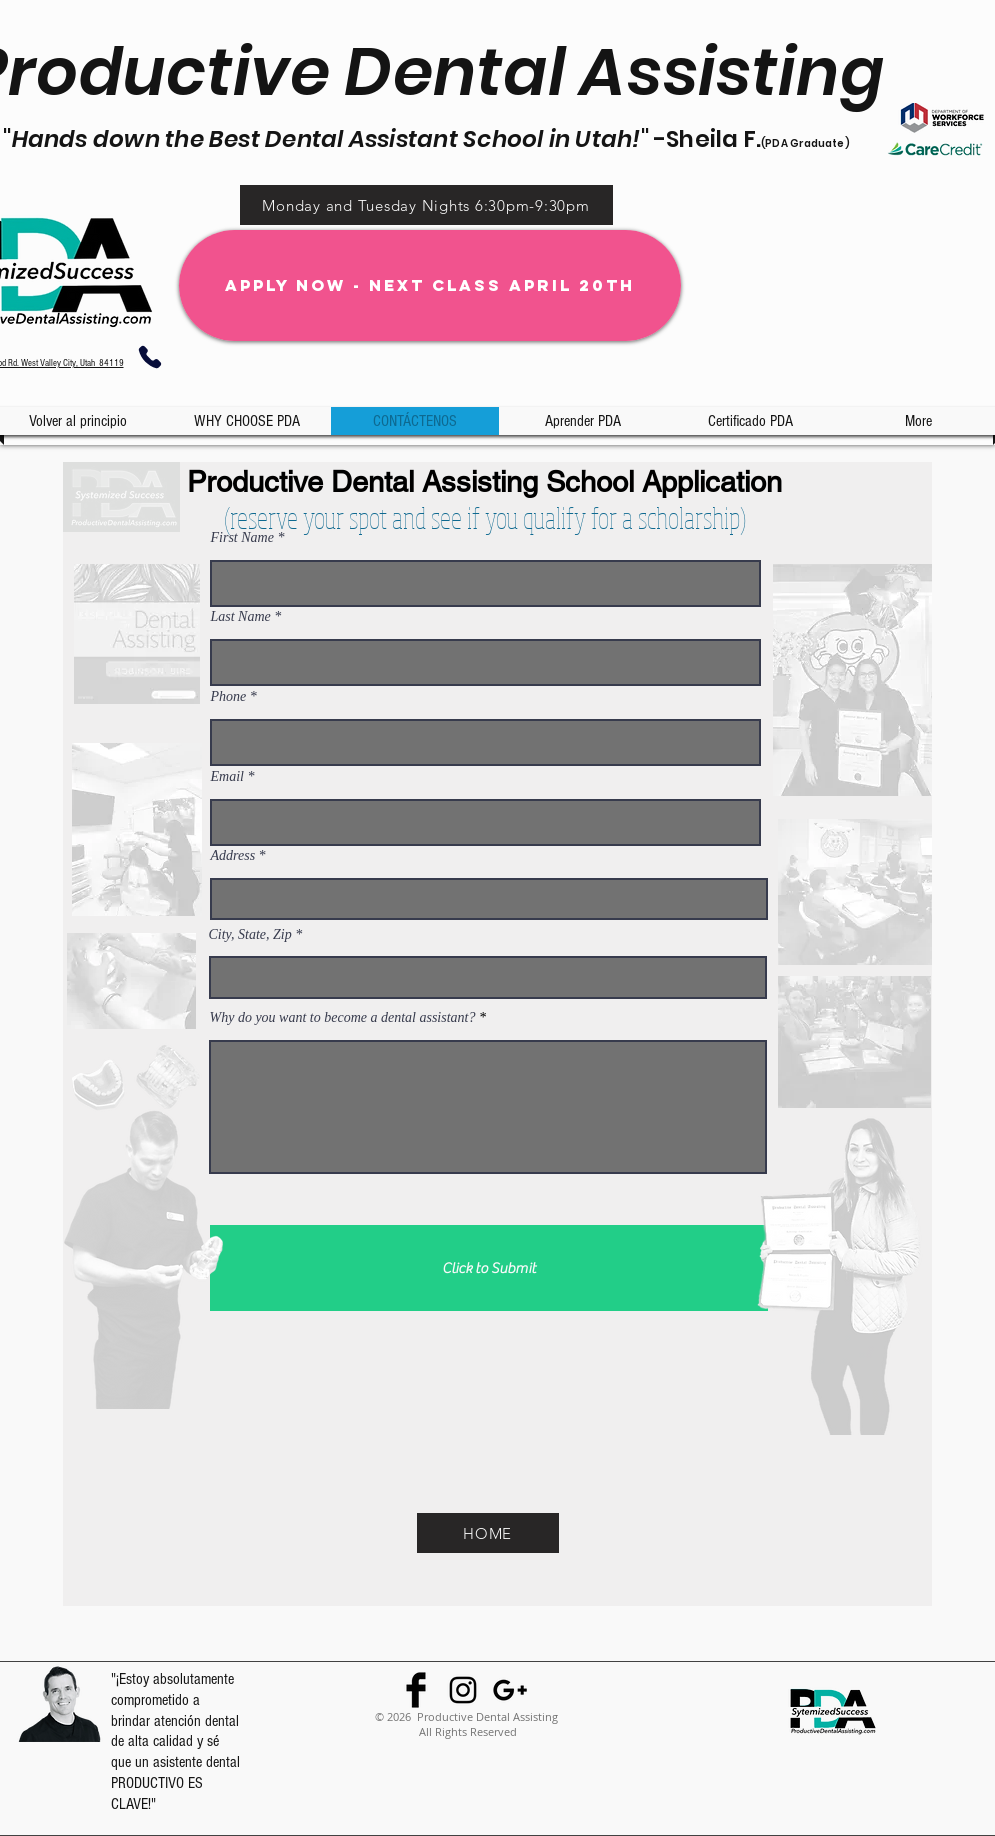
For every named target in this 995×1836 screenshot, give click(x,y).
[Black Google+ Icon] (510, 1690)
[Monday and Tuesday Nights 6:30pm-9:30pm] (426, 205)
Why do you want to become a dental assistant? (344, 1018)
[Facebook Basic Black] (416, 1690)
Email (227, 777)
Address (233, 856)
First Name (242, 538)
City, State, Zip (250, 935)
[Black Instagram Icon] (463, 1690)
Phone (229, 697)
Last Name (241, 617)
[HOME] (488, 1533)
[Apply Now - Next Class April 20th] (430, 285)
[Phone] (150, 357)
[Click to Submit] (489, 1268)
